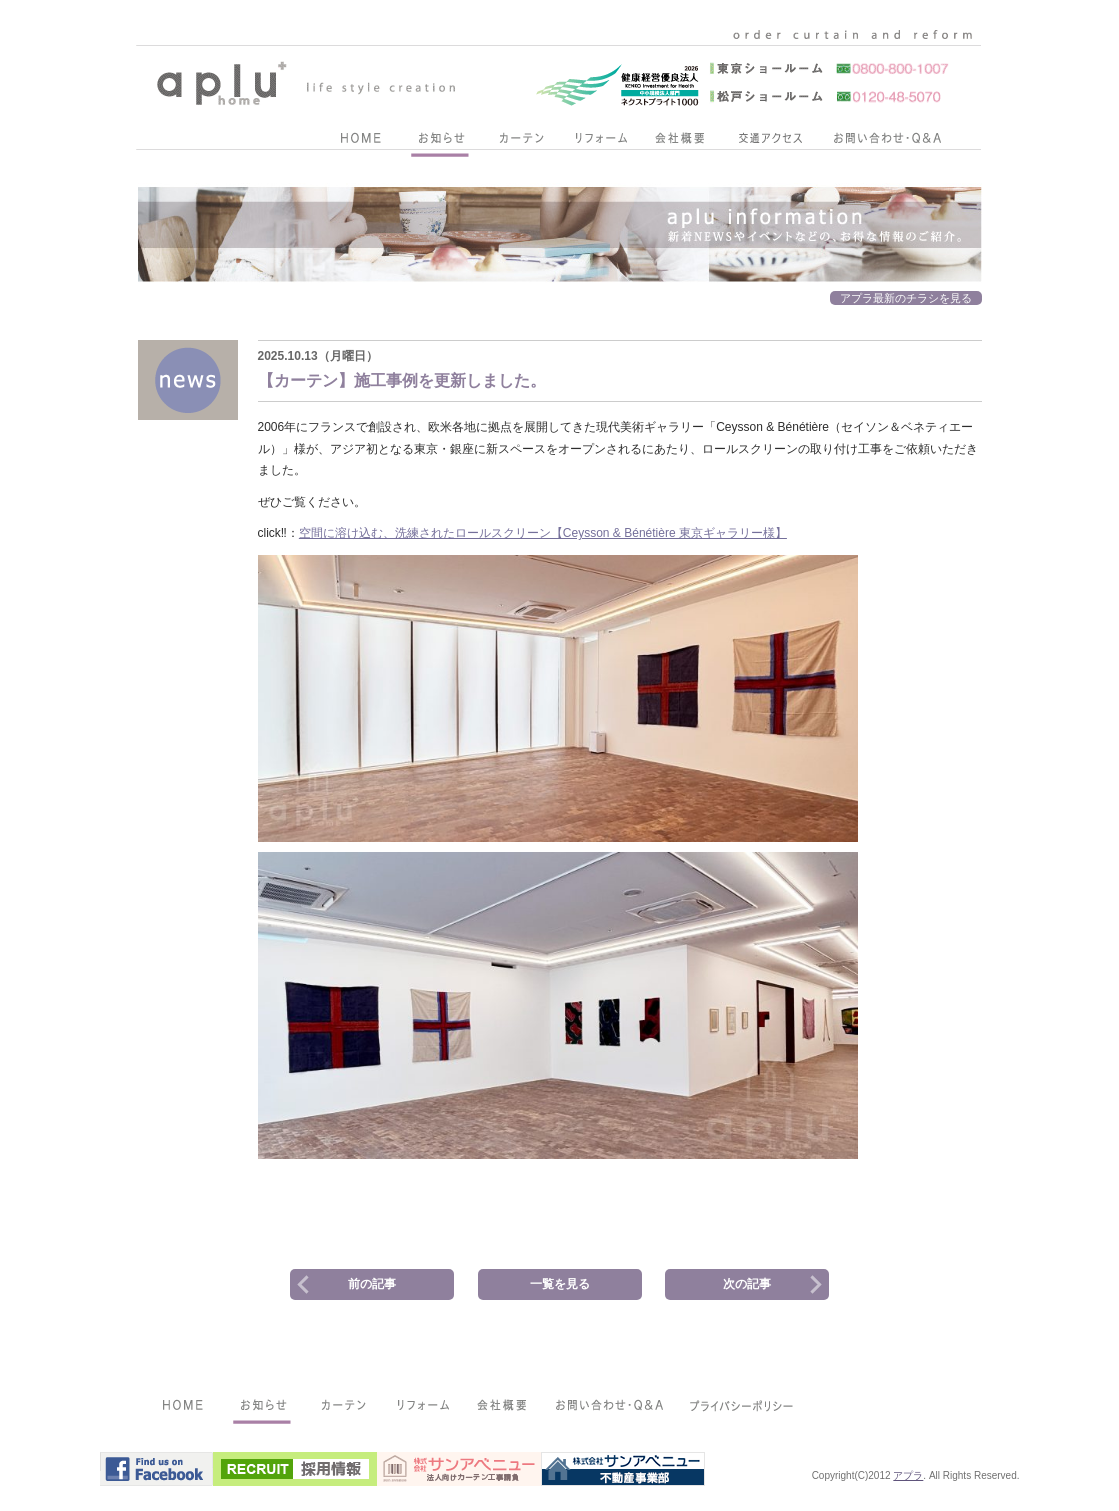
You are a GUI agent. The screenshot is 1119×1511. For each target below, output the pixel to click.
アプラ (908, 1475)
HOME (360, 142)
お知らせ (440, 142)
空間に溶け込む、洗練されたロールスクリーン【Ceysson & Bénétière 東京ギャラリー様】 (543, 533)
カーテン (520, 142)
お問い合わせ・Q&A (887, 142)
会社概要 (680, 142)
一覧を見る (560, 1284)
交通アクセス (770, 142)
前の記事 (372, 1284)
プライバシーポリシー (743, 1409)
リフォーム (600, 142)
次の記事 (747, 1284)
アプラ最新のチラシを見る (906, 298)
